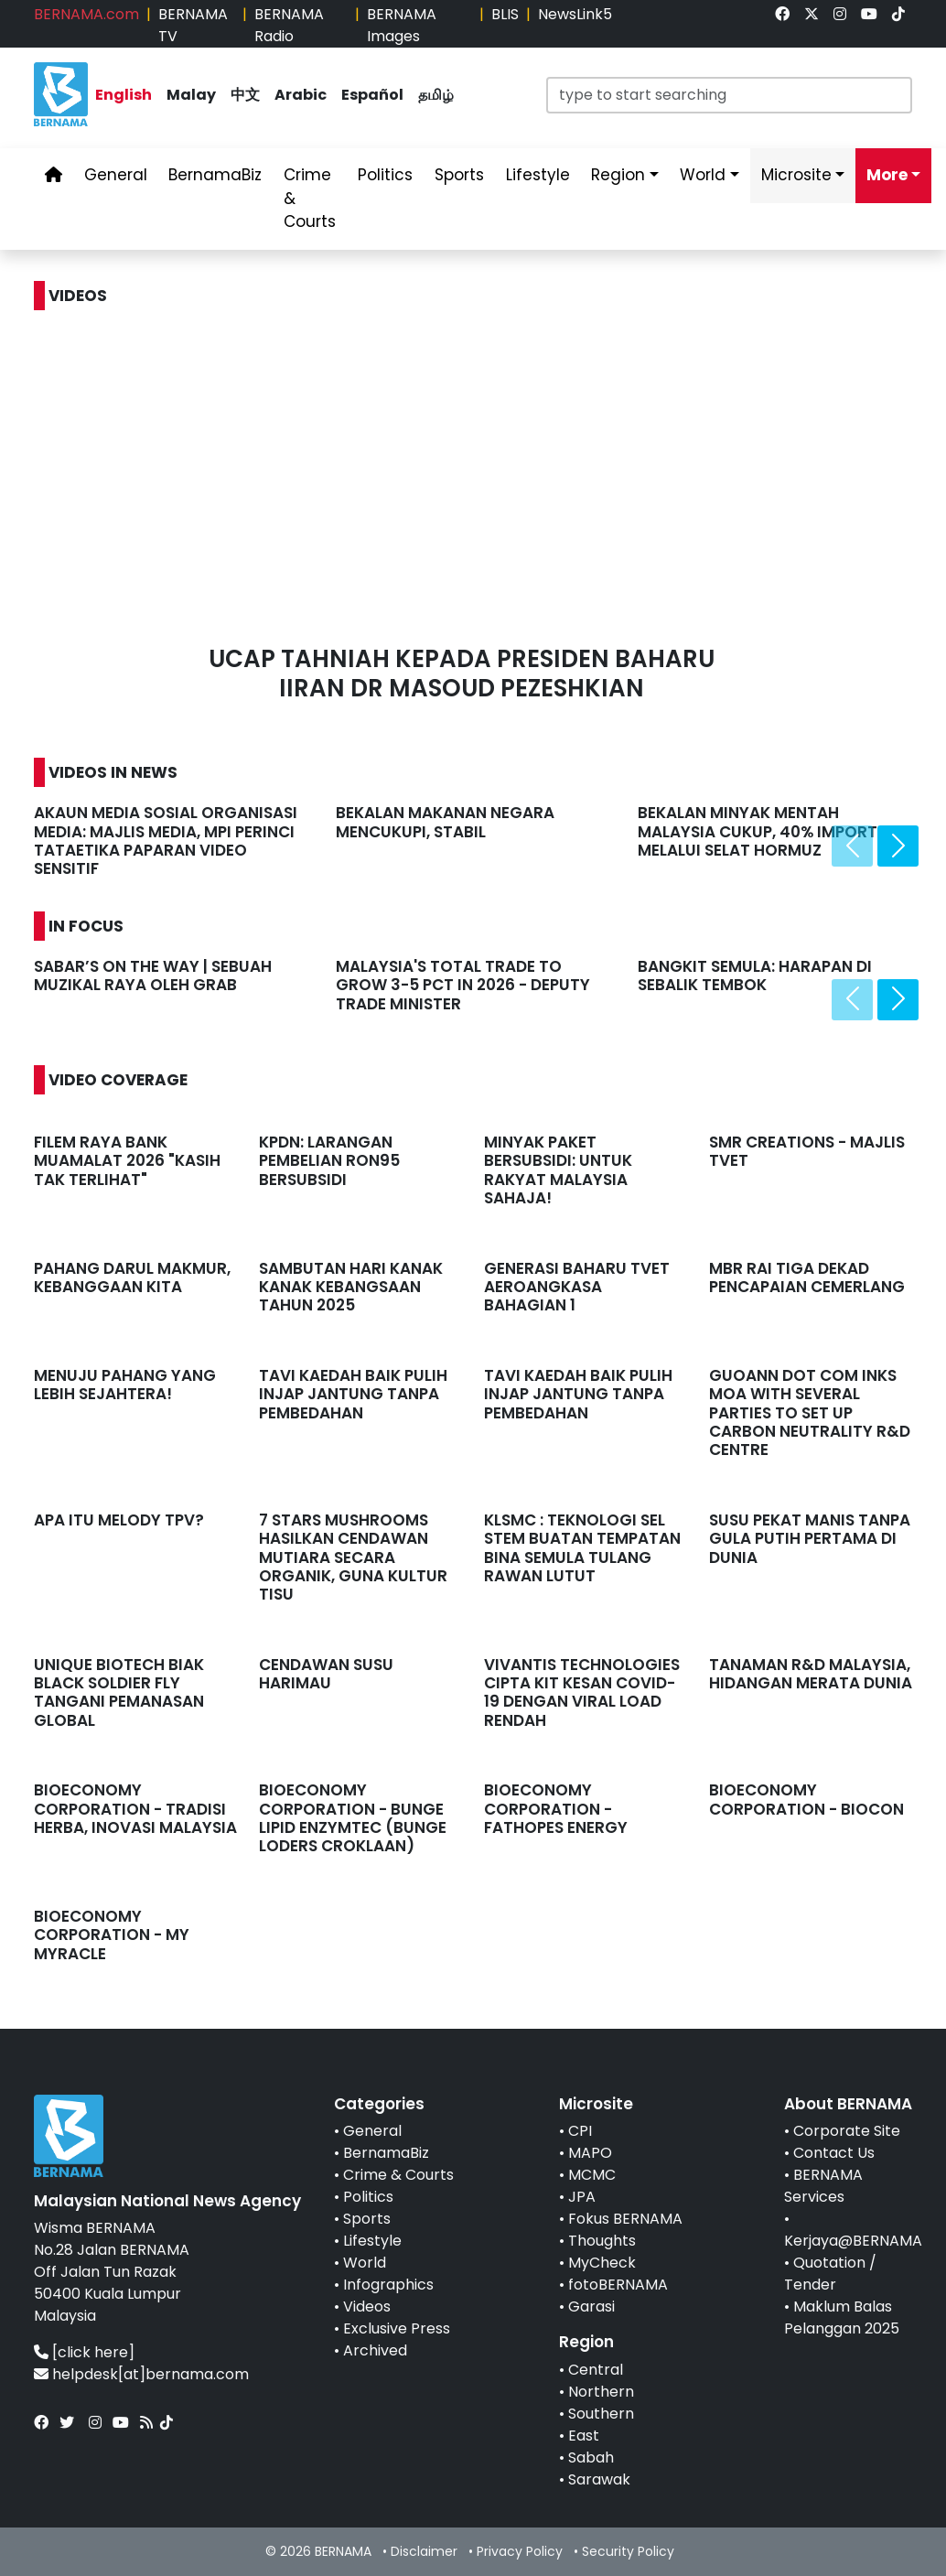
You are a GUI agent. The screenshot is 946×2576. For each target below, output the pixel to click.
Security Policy (628, 2551)
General (372, 2130)
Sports (367, 2218)
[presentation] (852, 846)
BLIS (505, 14)
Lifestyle (372, 2240)
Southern (601, 2413)
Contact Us (834, 2152)
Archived (375, 2350)
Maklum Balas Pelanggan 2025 (841, 2317)
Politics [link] (385, 175)
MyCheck (602, 2262)
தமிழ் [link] (436, 94)
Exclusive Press (396, 2328)
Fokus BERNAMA (625, 2218)
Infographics (388, 2284)
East (583, 2435)
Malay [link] (191, 94)
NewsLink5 (575, 14)
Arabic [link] (300, 94)
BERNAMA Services (823, 2185)
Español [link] (372, 94)
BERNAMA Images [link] (401, 25)
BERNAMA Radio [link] (289, 25)
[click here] (93, 2352)
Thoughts (602, 2240)
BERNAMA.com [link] (86, 14)
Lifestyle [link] (538, 175)
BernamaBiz (386, 2152)
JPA (582, 2196)
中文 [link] (245, 94)
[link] (782, 14)
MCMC (592, 2174)
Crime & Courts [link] (310, 198)
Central (595, 2369)
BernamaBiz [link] (215, 175)
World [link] (703, 175)
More (887, 175)
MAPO (590, 2152)
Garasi (591, 2306)
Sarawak (599, 2479)
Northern (601, 2391)
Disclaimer (424, 2551)
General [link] (115, 175)
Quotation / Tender (830, 2273)
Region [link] (618, 175)
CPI (580, 2130)
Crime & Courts (398, 2174)
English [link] (123, 94)
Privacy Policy (520, 2551)
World (364, 2262)
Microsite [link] (796, 175)
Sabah (591, 2457)
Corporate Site (846, 2130)
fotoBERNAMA (618, 2284)
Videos (367, 2306)
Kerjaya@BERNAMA (853, 2240)
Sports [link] (459, 175)
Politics (368, 2196)
